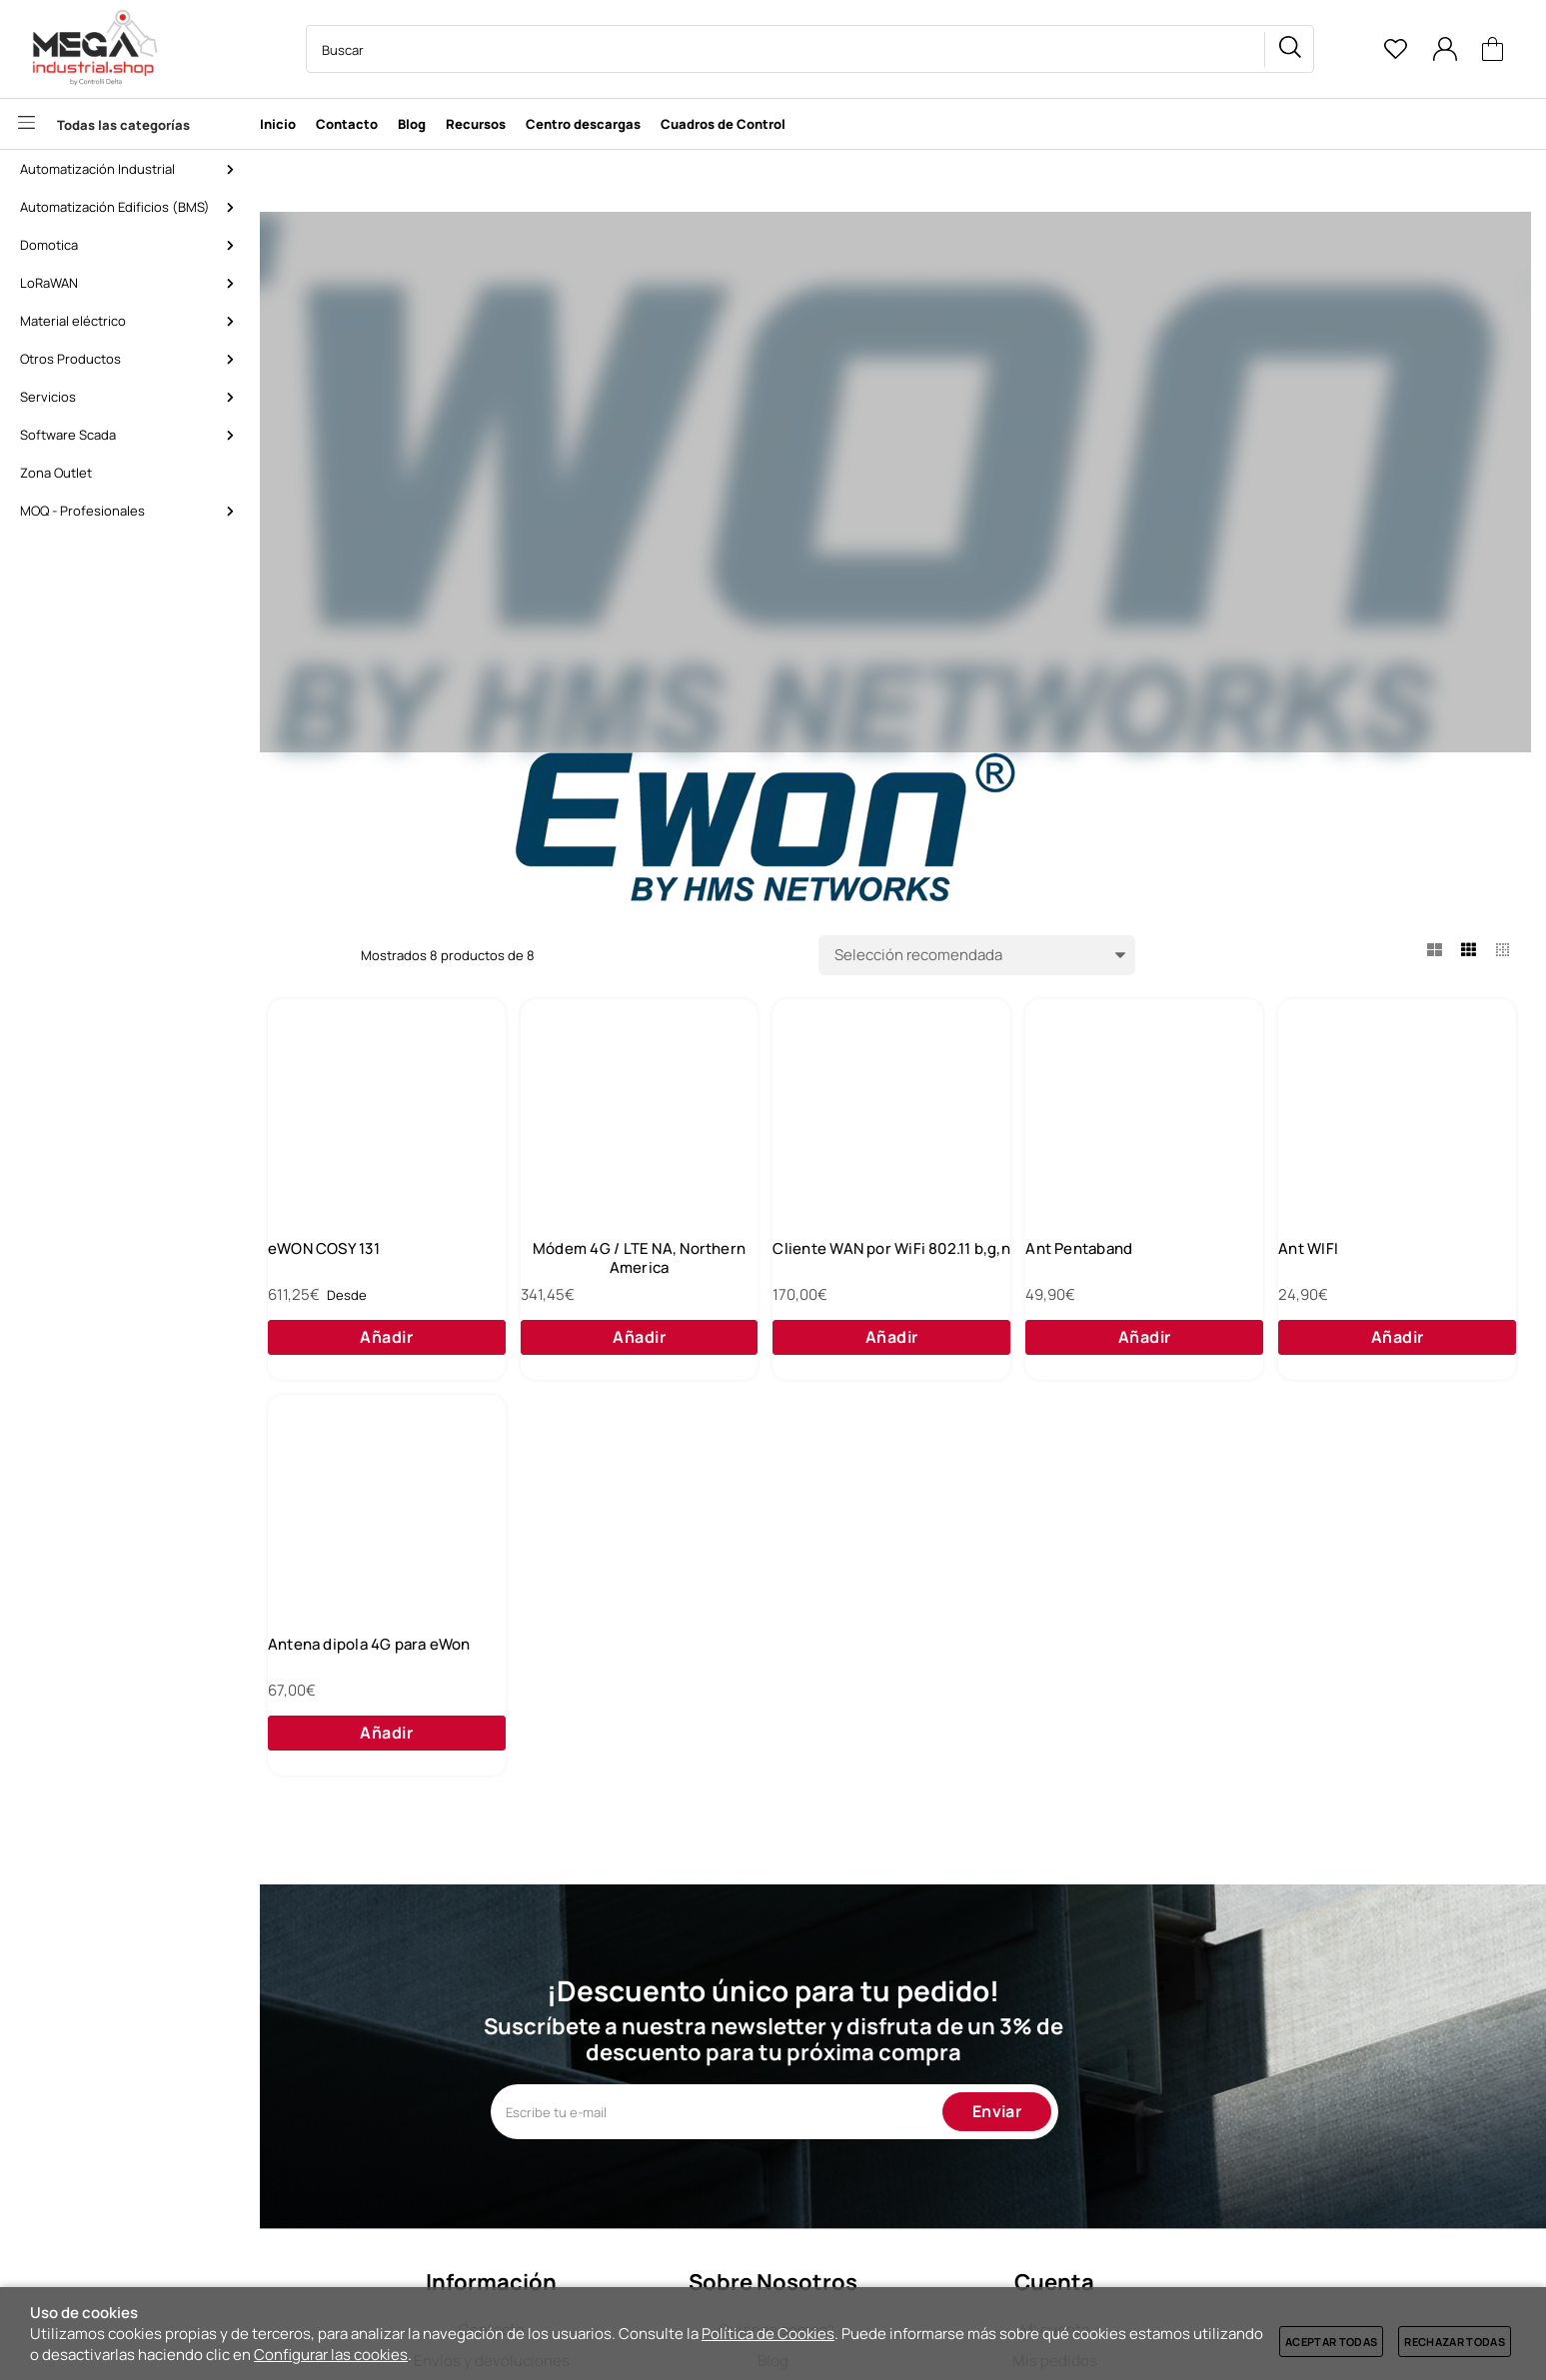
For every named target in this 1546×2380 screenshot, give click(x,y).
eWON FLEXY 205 (376, 1265)
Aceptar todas (1331, 2341)
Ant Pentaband (1365, 1265)
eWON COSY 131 (620, 1265)
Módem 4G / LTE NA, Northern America (915, 1274)
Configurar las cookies (331, 2354)
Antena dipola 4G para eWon (914, 1691)
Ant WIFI (345, 1691)
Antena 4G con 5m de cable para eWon (667, 1700)
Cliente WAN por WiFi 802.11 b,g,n (1164, 1274)
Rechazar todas (1454, 2341)
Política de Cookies (768, 2333)
